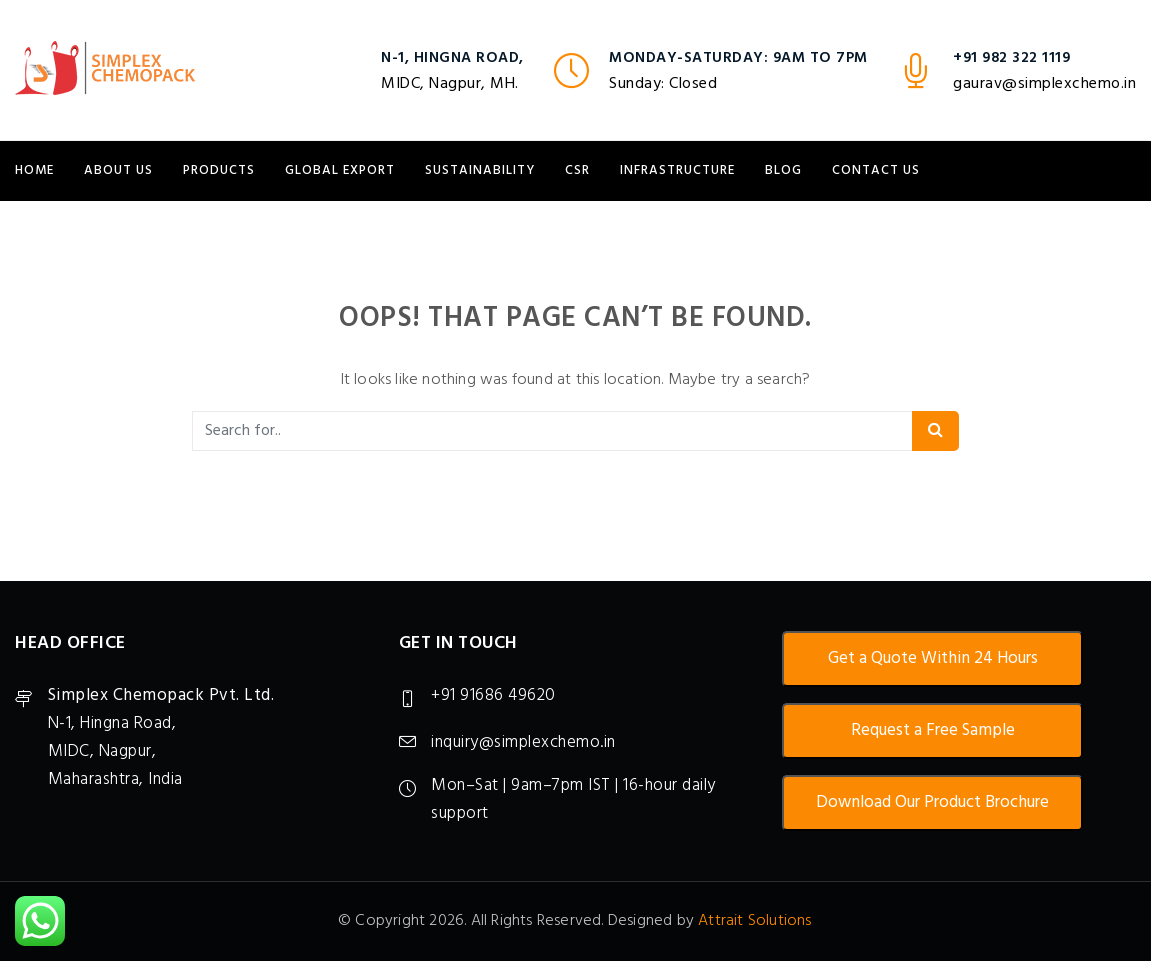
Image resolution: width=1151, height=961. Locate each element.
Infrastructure (677, 170)
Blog (783, 170)
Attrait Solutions (754, 921)
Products (219, 170)
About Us (118, 170)
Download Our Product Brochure (932, 802)
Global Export (340, 170)
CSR (577, 170)
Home (34, 170)
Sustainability (480, 170)
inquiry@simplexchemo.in (523, 742)
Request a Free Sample (933, 730)
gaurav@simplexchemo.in (1044, 84)
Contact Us (876, 170)
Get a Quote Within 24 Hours (933, 658)
